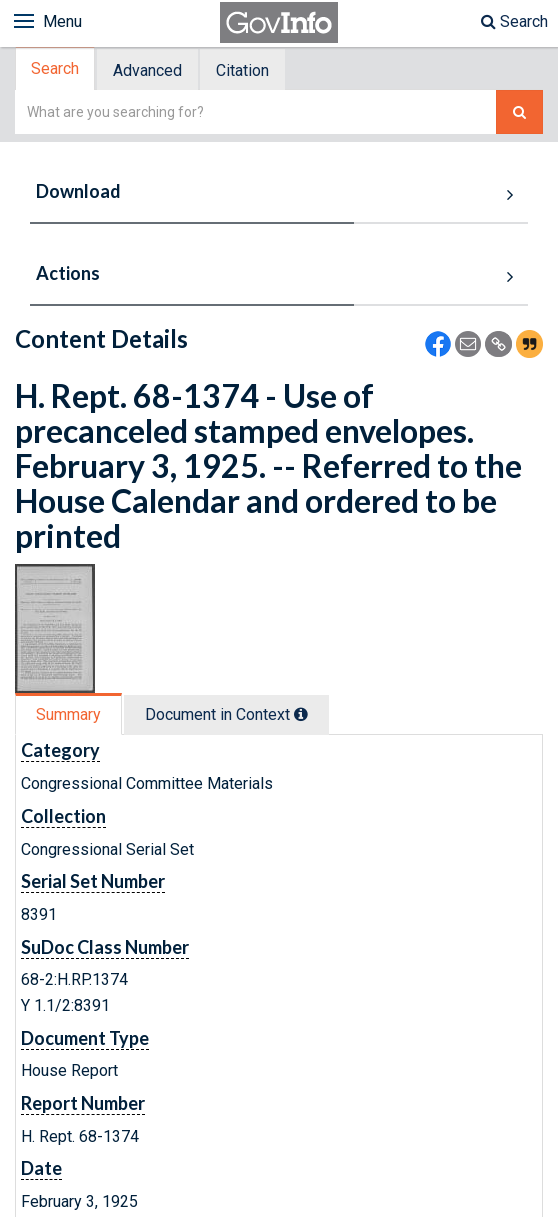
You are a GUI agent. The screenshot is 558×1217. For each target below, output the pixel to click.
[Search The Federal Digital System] (519, 112)
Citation (242, 70)
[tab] (56, 69)
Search (514, 21)
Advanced (147, 70)
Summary (68, 714)
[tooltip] (301, 714)
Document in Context (226, 714)
